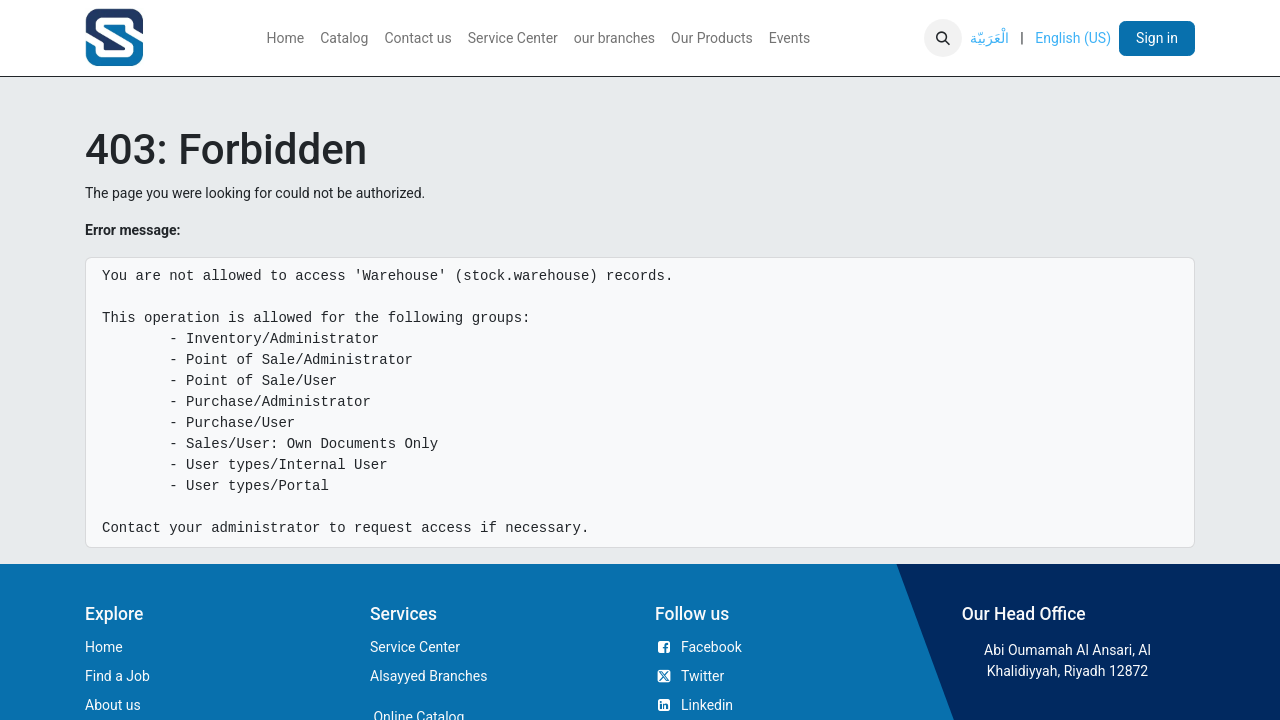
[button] (943, 38)
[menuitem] (286, 38)
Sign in (1157, 38)
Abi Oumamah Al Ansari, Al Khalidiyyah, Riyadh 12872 (1067, 660)
